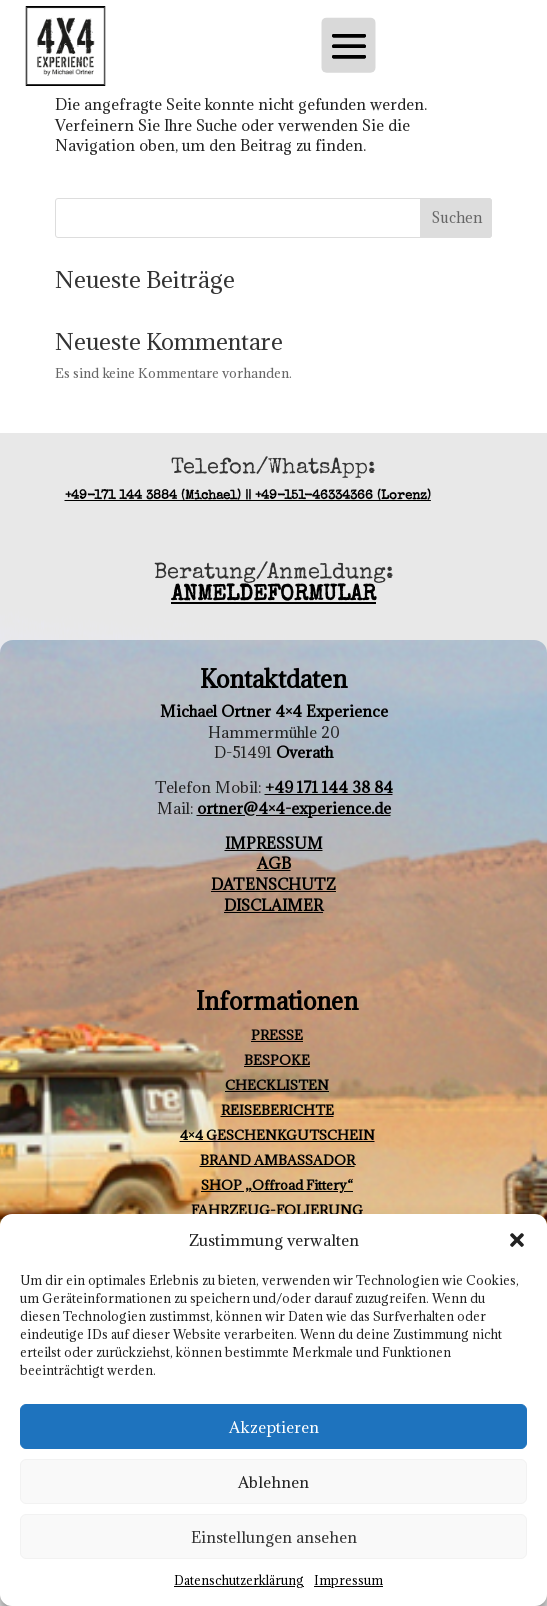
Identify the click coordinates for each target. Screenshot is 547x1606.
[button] (517, 1240)
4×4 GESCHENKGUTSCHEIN (277, 1135)
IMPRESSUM (274, 843)
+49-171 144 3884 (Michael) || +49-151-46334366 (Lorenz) (248, 496)
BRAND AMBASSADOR (277, 1160)
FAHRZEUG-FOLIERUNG (277, 1210)
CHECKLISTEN (277, 1085)
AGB (274, 863)
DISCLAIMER (273, 905)
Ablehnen (273, 1482)
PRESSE (277, 1035)
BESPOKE (277, 1060)
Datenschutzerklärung (239, 1580)
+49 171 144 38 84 (329, 787)
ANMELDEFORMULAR (273, 596)
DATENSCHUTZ (273, 884)
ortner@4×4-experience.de (294, 808)
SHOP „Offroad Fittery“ (277, 1185)
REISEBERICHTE (277, 1110)
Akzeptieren (274, 1427)
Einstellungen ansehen (274, 1537)
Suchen (456, 217)
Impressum (348, 1580)
